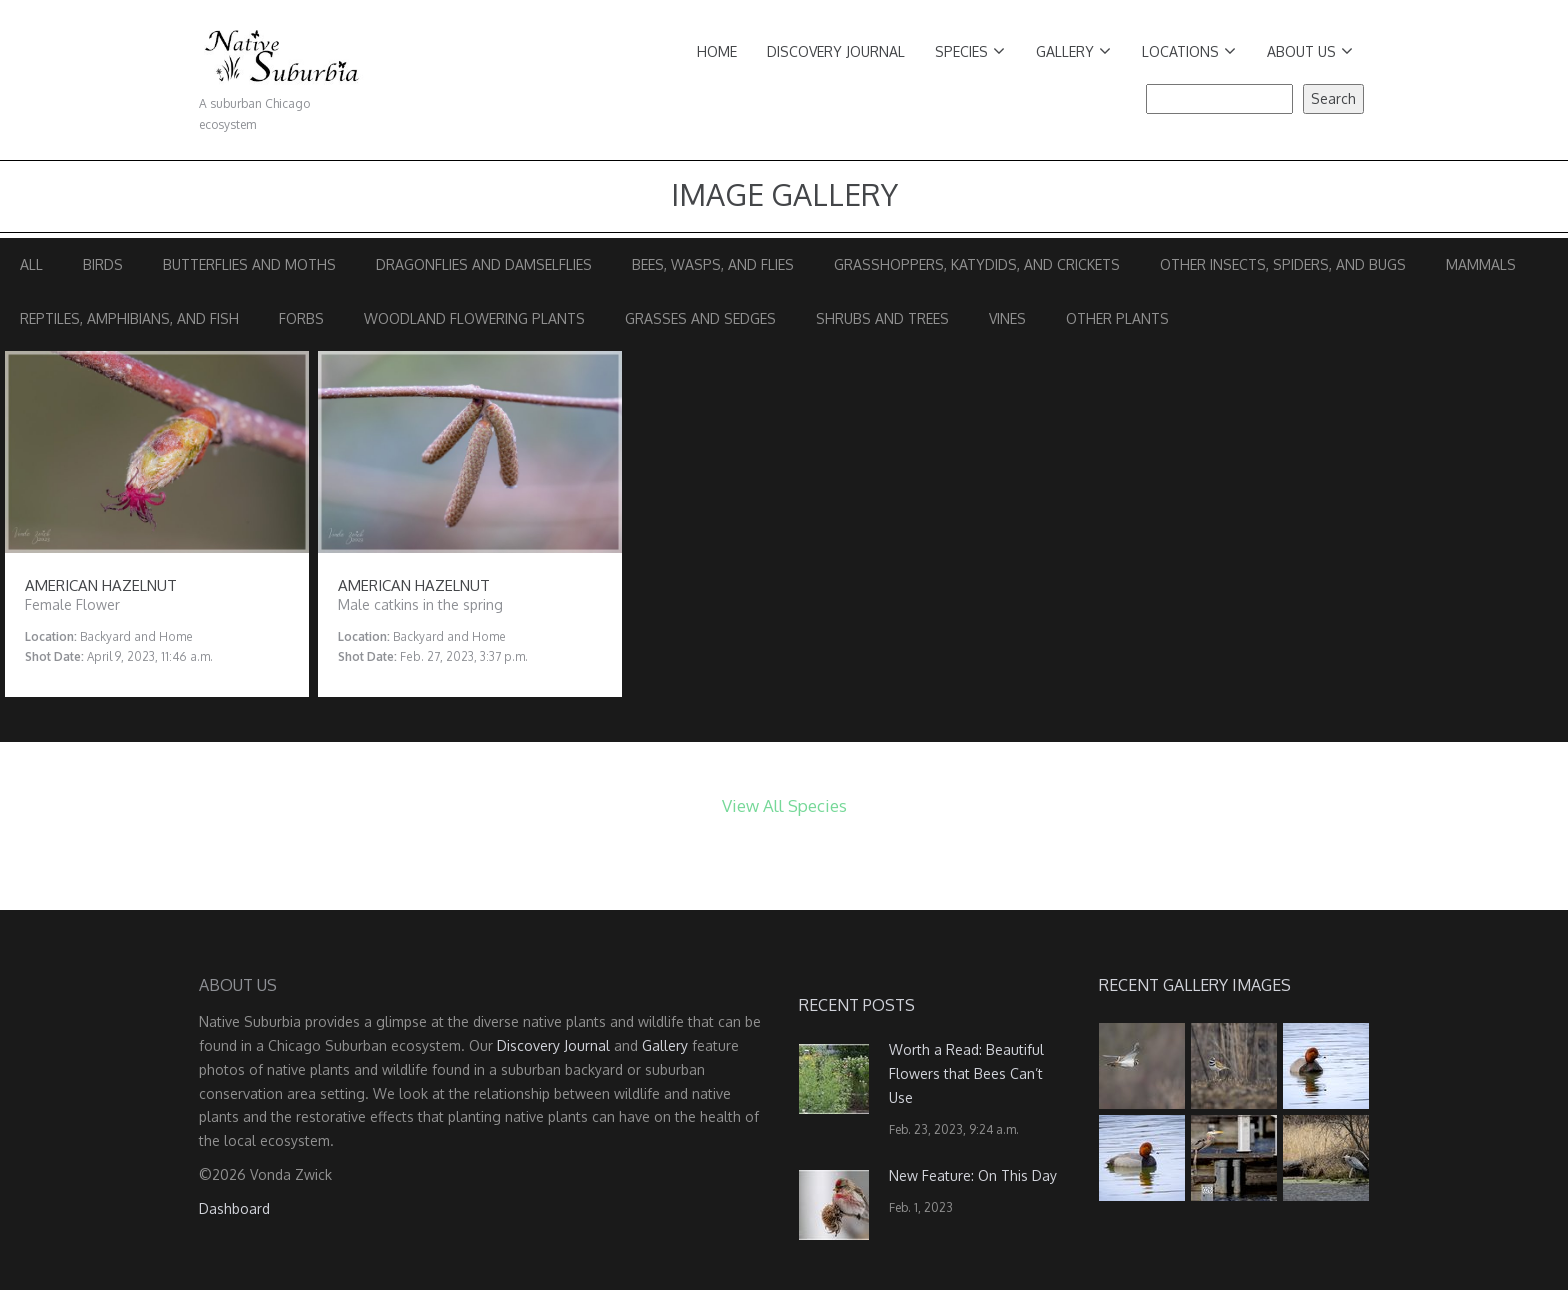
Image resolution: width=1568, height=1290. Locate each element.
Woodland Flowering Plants (474, 318)
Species (970, 51)
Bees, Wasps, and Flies (713, 264)
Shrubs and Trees (882, 318)
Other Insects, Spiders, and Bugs (1283, 264)
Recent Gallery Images (1195, 985)
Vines (1007, 318)
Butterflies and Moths (249, 264)
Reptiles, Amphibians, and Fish (129, 318)
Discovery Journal (836, 51)
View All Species (784, 805)
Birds (103, 264)
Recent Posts (857, 1005)
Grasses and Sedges (700, 318)
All (31, 264)
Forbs (301, 318)
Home (717, 51)
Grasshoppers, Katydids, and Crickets (977, 264)
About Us (1310, 51)
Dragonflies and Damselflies (484, 264)
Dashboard (234, 1208)
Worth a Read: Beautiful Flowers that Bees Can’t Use (966, 1073)
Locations (1189, 51)
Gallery (1073, 51)
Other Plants (1117, 318)
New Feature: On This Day (973, 1175)
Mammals (1481, 264)
